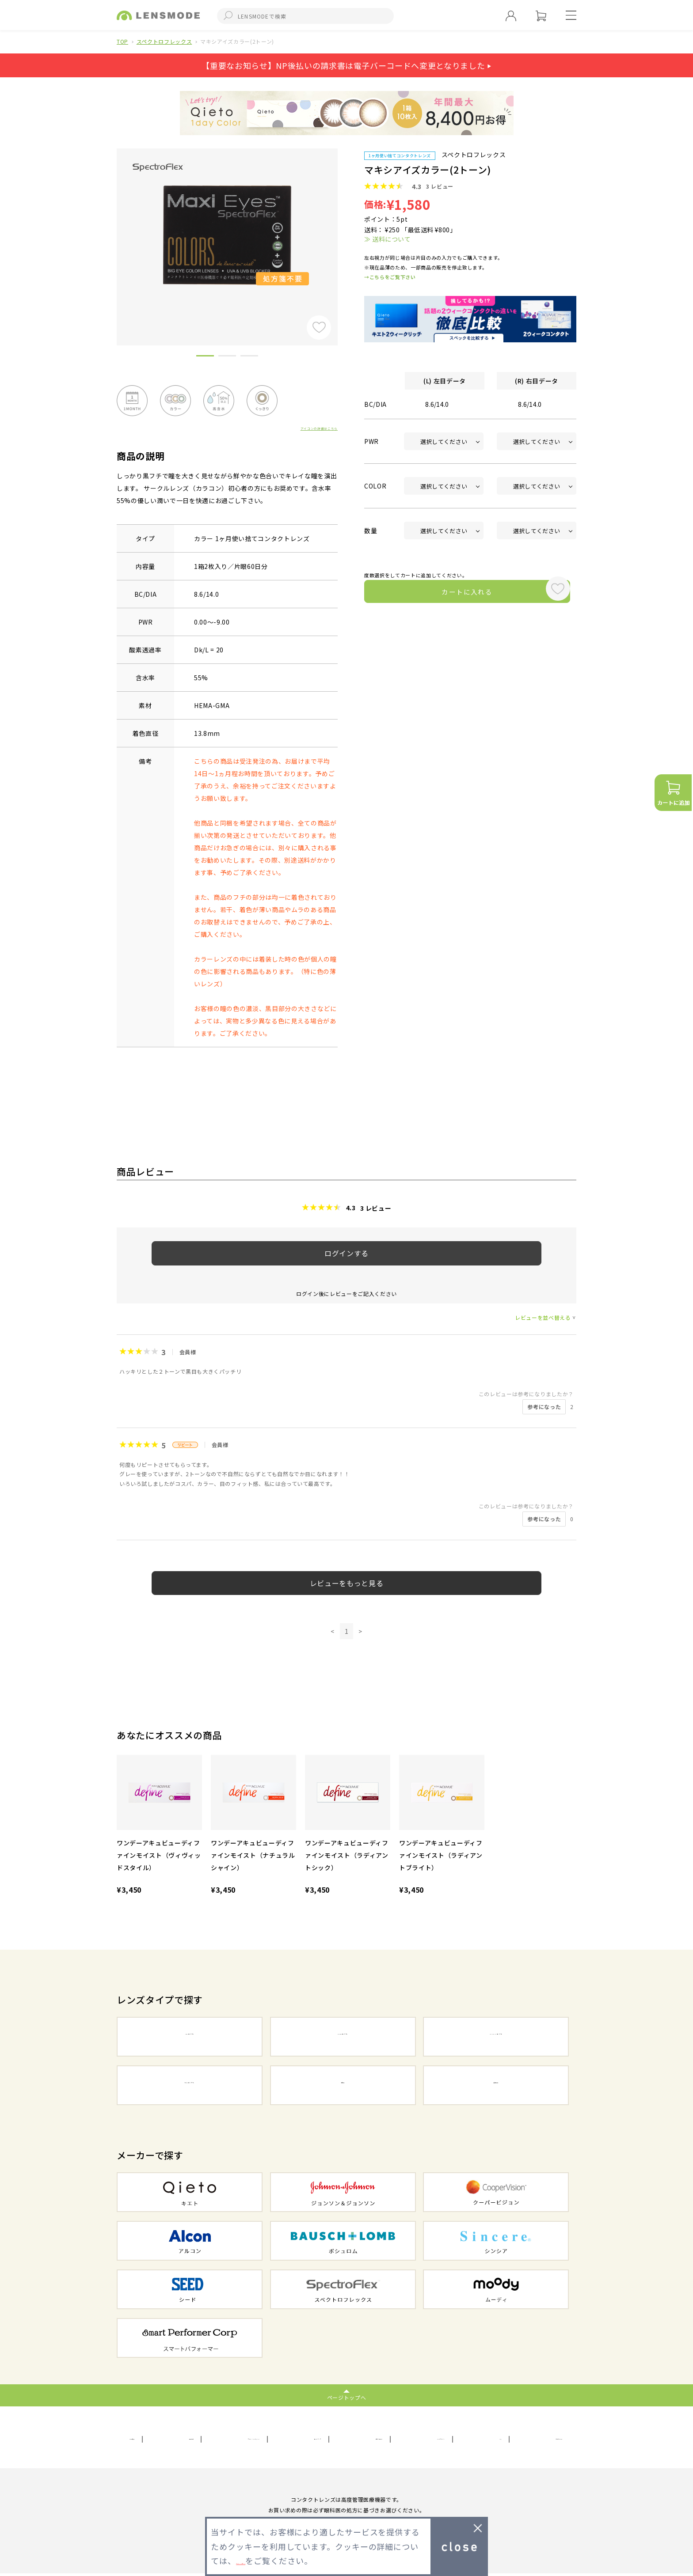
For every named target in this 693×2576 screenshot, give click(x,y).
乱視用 (343, 2086)
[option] (227, 235)
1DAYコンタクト (189, 2037)
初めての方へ (543, 2438)
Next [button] (344, 231)
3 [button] (249, 357)
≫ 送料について (387, 239)
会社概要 (143, 2438)
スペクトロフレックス (164, 41)
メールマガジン (449, 2438)
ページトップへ (346, 2397)
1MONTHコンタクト (495, 2037)
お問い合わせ (386, 2438)
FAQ (497, 2438)
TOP (122, 41)
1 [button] (205, 357)
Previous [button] (110, 231)
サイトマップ (327, 2438)
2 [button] (227, 357)
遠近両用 (496, 2086)
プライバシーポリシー (254, 2438)
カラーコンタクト (189, 2086)
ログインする (346, 1253)
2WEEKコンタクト (342, 2037)
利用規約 (189, 2438)
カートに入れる (451, 594)
